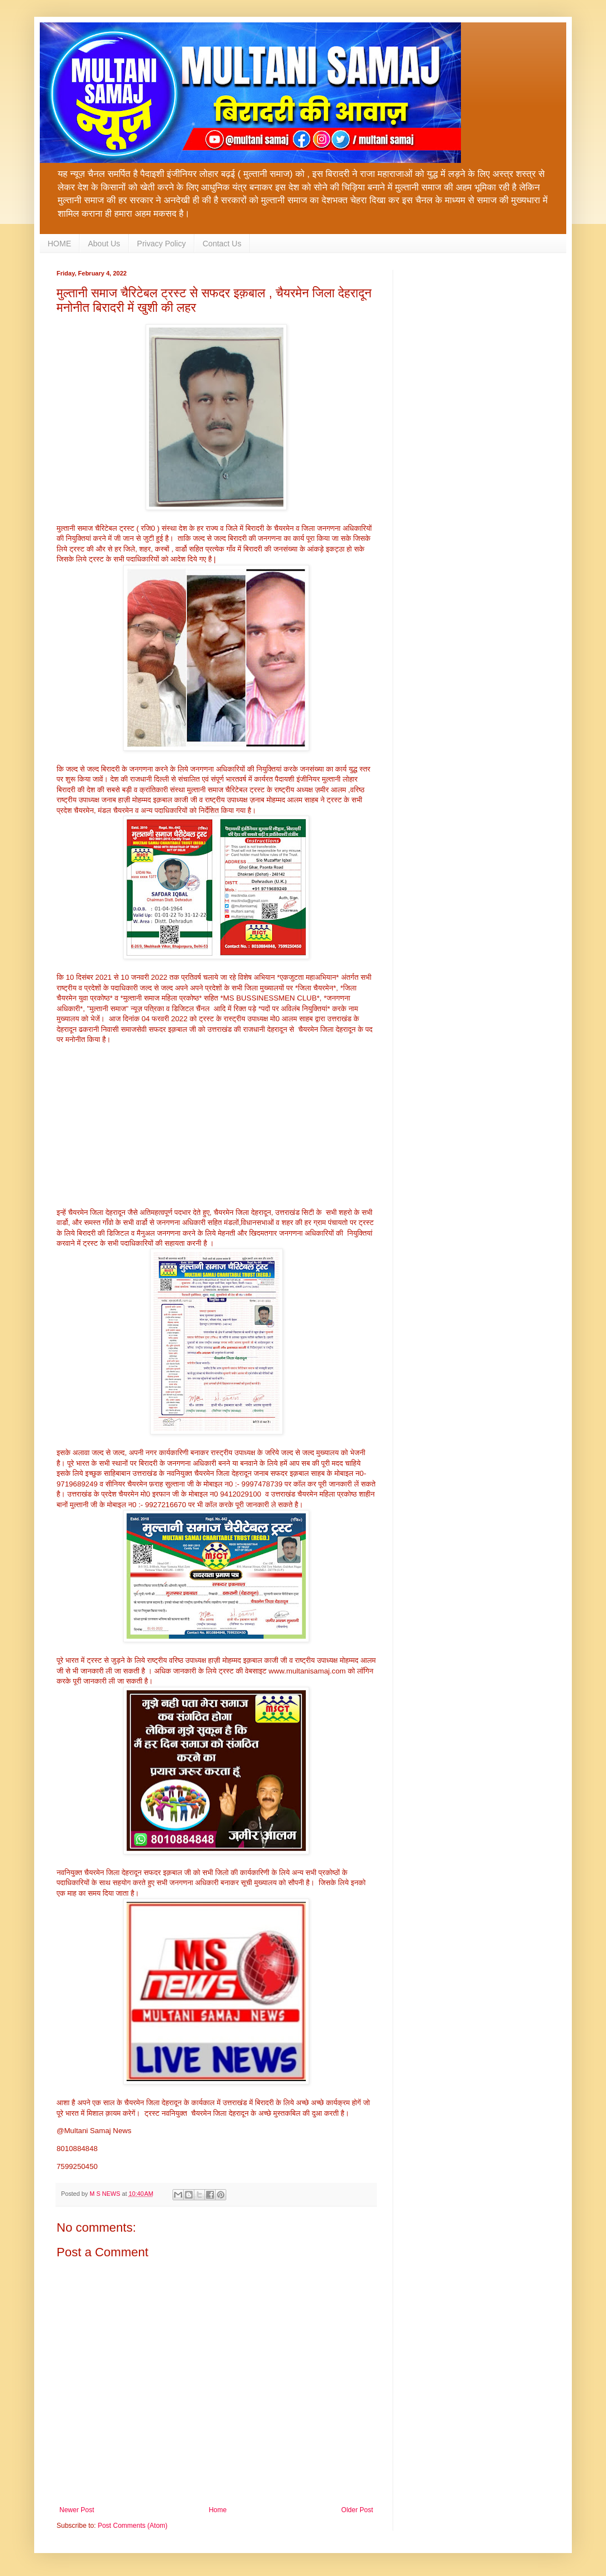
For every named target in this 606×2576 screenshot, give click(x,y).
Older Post (357, 2510)
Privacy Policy (161, 243)
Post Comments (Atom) (132, 2526)
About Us (104, 243)
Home (218, 2510)
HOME (59, 243)
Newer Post (76, 2510)
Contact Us (222, 243)
